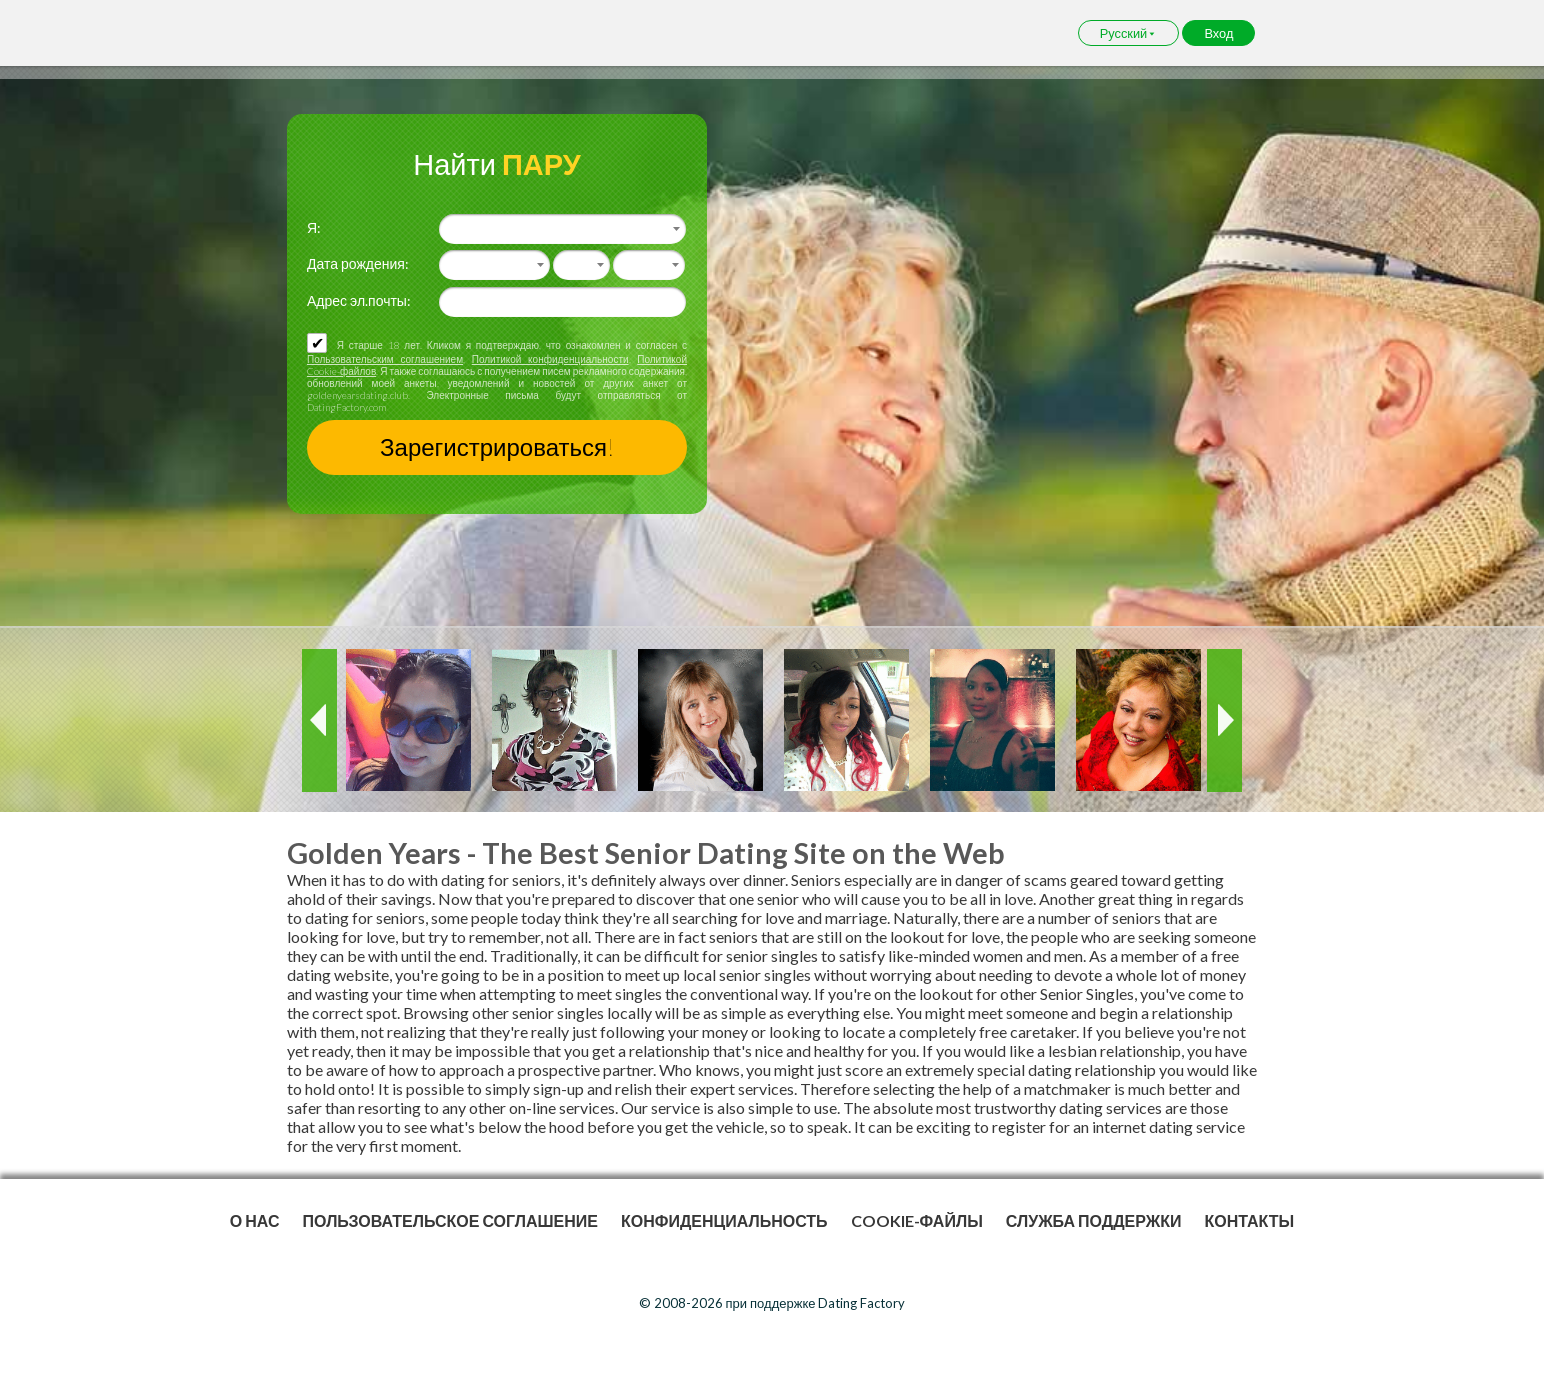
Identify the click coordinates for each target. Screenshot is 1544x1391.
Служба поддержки (1094, 1220)
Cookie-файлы (917, 1220)
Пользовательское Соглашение (450, 1220)
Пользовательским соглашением (385, 359)
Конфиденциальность (724, 1220)
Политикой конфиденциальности (550, 359)
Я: (314, 227)
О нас (255, 1220)
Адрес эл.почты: (359, 300)
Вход (1218, 33)
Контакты (1249, 1220)
